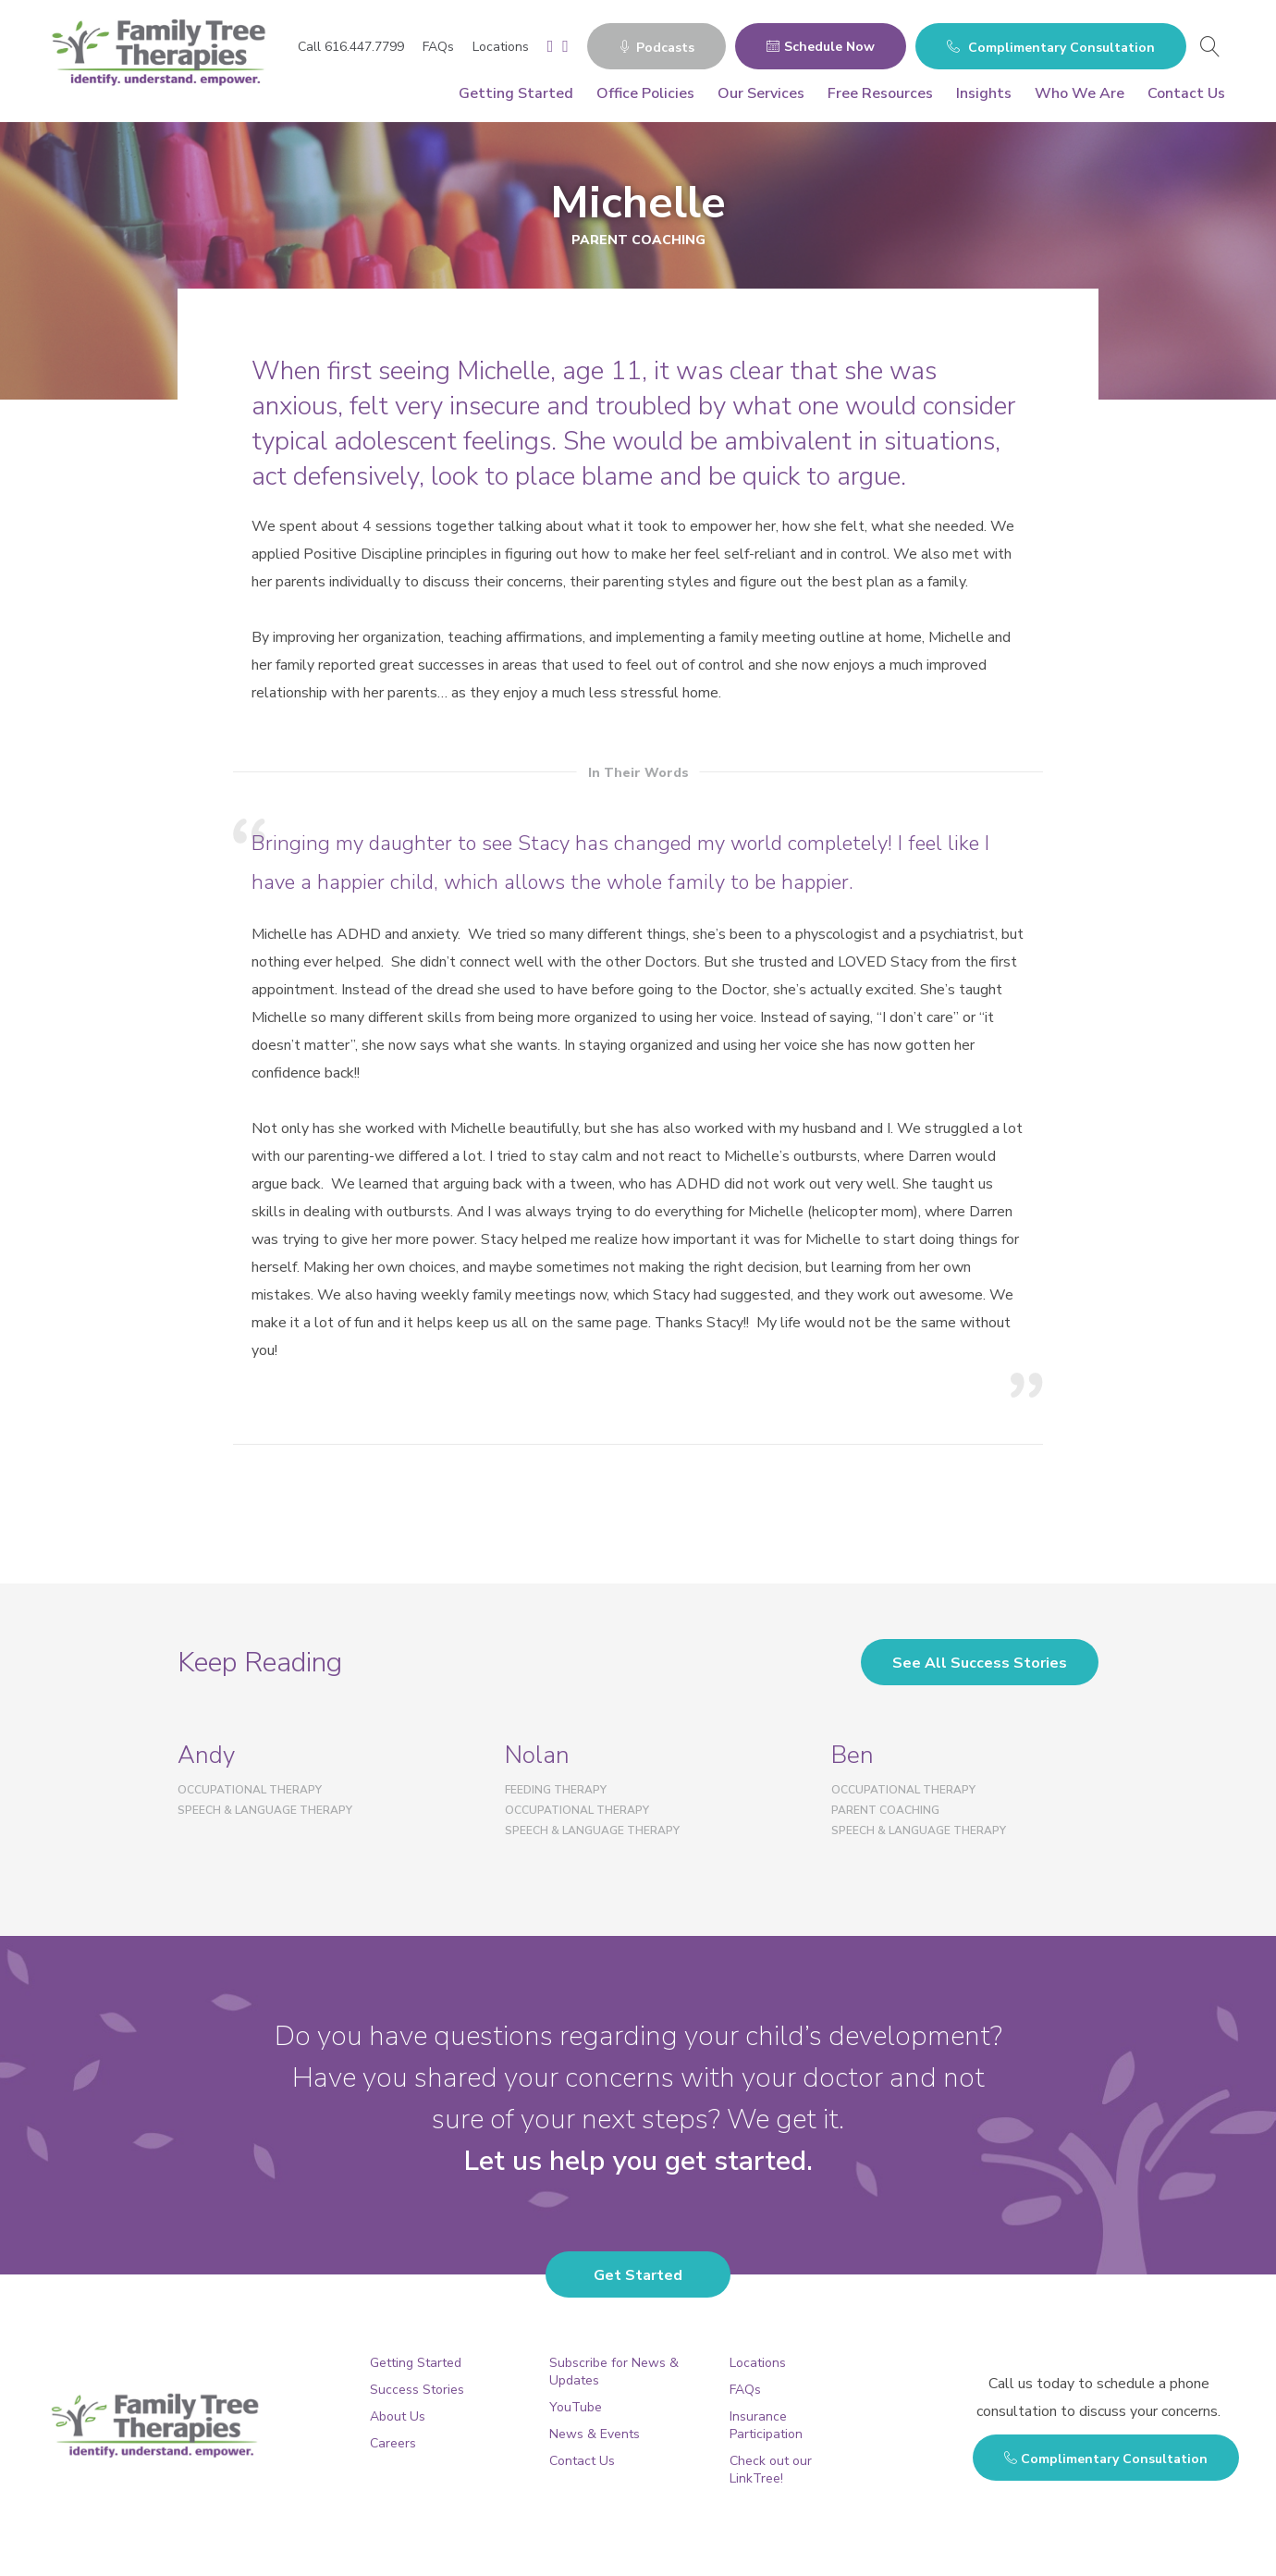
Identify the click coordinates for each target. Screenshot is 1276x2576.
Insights (984, 93)
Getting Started (516, 93)
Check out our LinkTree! (771, 2469)
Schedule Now (821, 46)
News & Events (594, 2434)
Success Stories (417, 2389)
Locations (500, 46)
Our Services (761, 93)
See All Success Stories (979, 1663)
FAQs (438, 46)
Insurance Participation (766, 2425)
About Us (397, 2416)
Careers (393, 2443)
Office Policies (645, 93)
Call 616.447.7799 (351, 46)
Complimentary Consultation (1051, 47)
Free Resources (880, 93)
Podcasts (656, 47)
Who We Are (1079, 93)
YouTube (575, 2407)
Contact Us (1186, 93)
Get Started (638, 2275)
